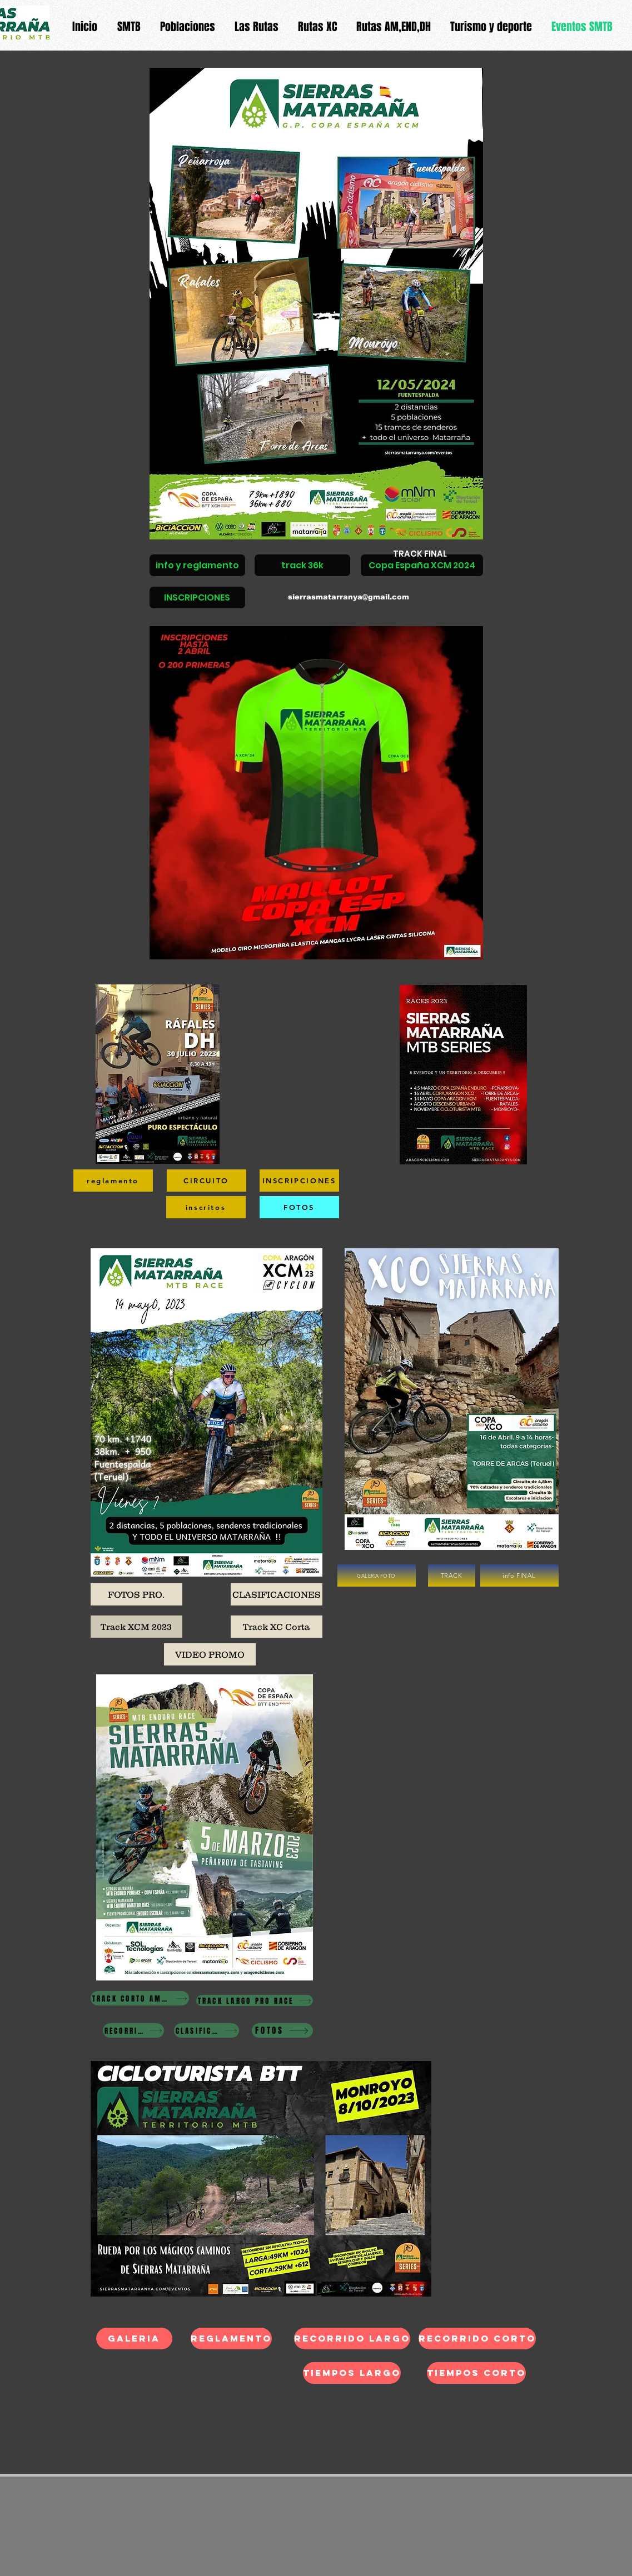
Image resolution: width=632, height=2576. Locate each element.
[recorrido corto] (477, 2338)
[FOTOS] (299, 1207)
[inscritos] (206, 1207)
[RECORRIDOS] (133, 2030)
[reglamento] (113, 1180)
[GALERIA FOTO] (376, 1575)
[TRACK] (451, 1575)
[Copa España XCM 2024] (422, 565)
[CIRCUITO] (206, 1180)
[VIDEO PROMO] (210, 1654)
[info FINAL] (519, 1575)
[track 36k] (302, 565)
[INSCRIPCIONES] (197, 597)
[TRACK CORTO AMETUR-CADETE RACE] (140, 1998)
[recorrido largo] (352, 2338)
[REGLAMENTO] (231, 2338)
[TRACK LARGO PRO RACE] (254, 2000)
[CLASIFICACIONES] (276, 1594)
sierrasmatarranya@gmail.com (348, 597)
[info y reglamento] (197, 565)
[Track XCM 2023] (136, 1626)
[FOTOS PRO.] (136, 1594)
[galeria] (134, 2338)
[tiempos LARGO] (352, 2373)
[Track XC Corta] (276, 1626)
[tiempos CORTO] (476, 2373)
